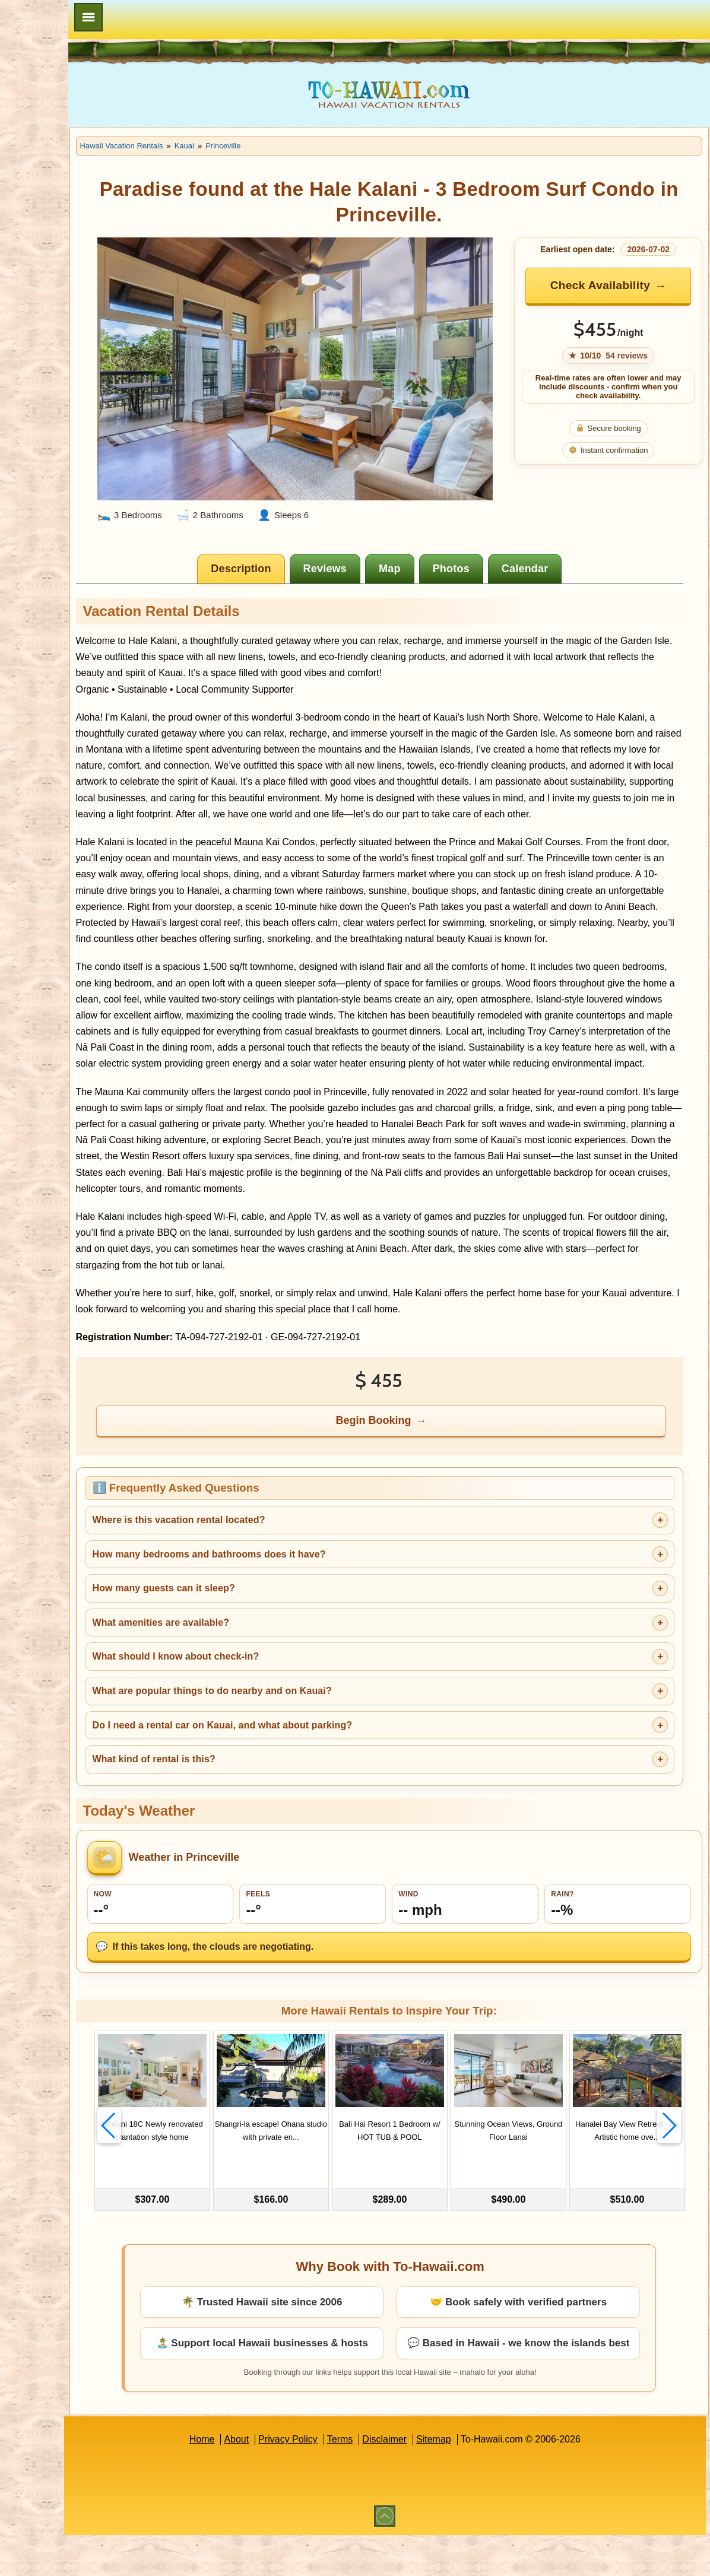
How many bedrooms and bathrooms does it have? (301, 1596)
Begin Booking (420, 1462)
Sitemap (479, 2480)
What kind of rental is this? (246, 1801)
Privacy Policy (334, 2480)
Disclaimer (430, 2480)
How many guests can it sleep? (256, 1630)
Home (248, 2480)
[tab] (288, 530)
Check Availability (614, 285)
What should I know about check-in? (268, 1698)
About (282, 2480)
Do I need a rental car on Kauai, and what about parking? (315, 1767)
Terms (386, 2480)
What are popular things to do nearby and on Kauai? (304, 1733)
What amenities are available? (253, 1664)
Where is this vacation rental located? (271, 1562)
